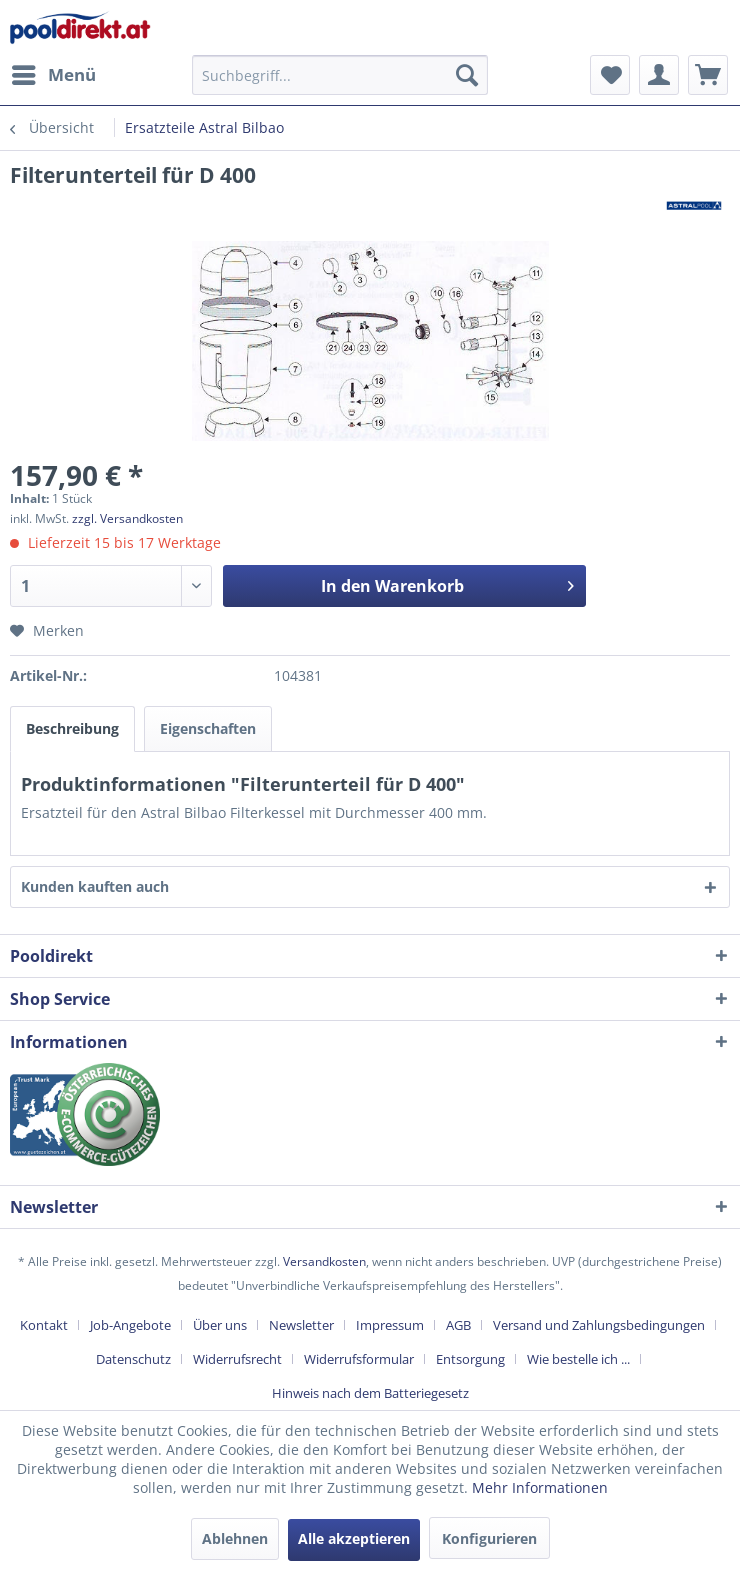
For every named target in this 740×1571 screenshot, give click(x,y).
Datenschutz (133, 1359)
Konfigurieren (489, 1538)
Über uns (220, 1325)
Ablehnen (235, 1538)
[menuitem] (53, 75)
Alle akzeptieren (354, 1538)
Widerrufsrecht (237, 1359)
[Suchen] (467, 75)
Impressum (390, 1325)
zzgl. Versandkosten (127, 518)
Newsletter (301, 1325)
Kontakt (44, 1325)
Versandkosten (324, 1261)
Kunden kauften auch (95, 886)
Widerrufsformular (359, 1359)
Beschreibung (72, 728)
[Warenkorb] (708, 75)
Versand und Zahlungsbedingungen (599, 1325)
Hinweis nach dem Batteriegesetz (370, 1393)
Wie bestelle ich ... (578, 1359)
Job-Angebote (130, 1325)
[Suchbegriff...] (340, 75)
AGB (458, 1325)
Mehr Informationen (540, 1487)
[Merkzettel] (610, 75)
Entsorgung (470, 1359)
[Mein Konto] (659, 75)
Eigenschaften (208, 728)
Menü (54, 72)
